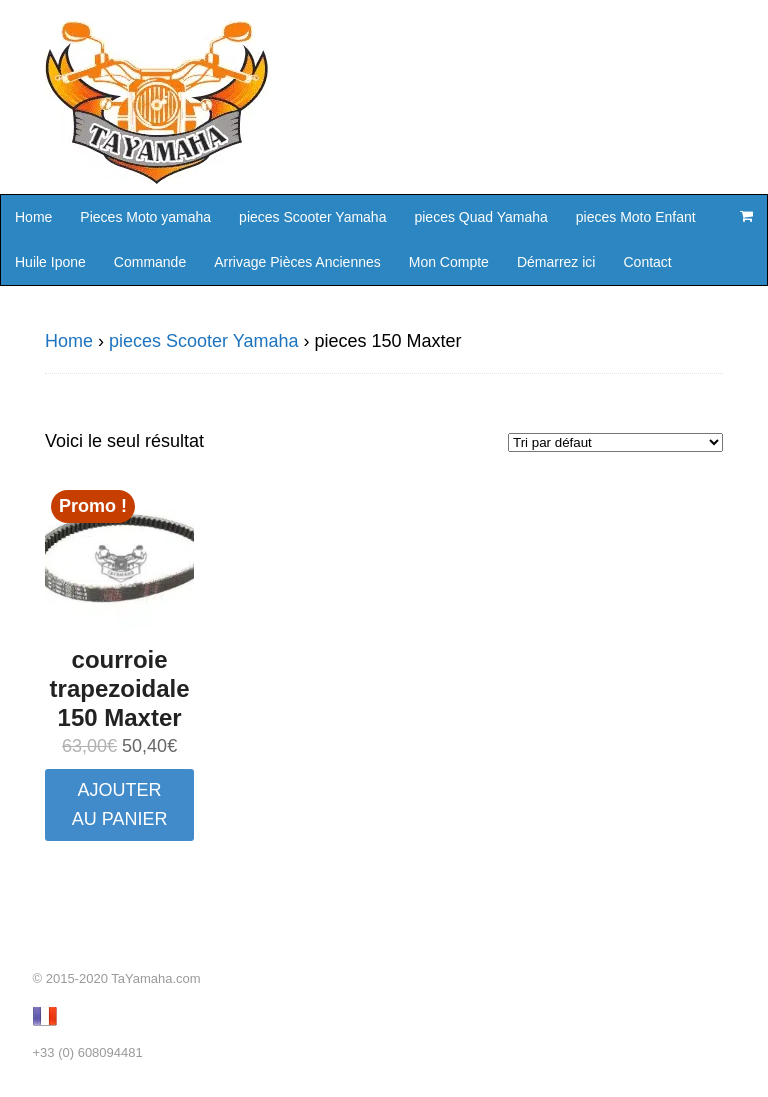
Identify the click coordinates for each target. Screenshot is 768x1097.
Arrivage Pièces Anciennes (297, 262)
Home (33, 217)
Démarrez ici (556, 262)
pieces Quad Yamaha (480, 217)
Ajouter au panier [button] (120, 804)
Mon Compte (449, 262)
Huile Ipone (50, 262)
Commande (150, 262)
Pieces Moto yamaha (145, 217)
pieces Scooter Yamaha (312, 217)
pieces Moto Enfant (636, 217)
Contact (647, 262)
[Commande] (615, 442)
